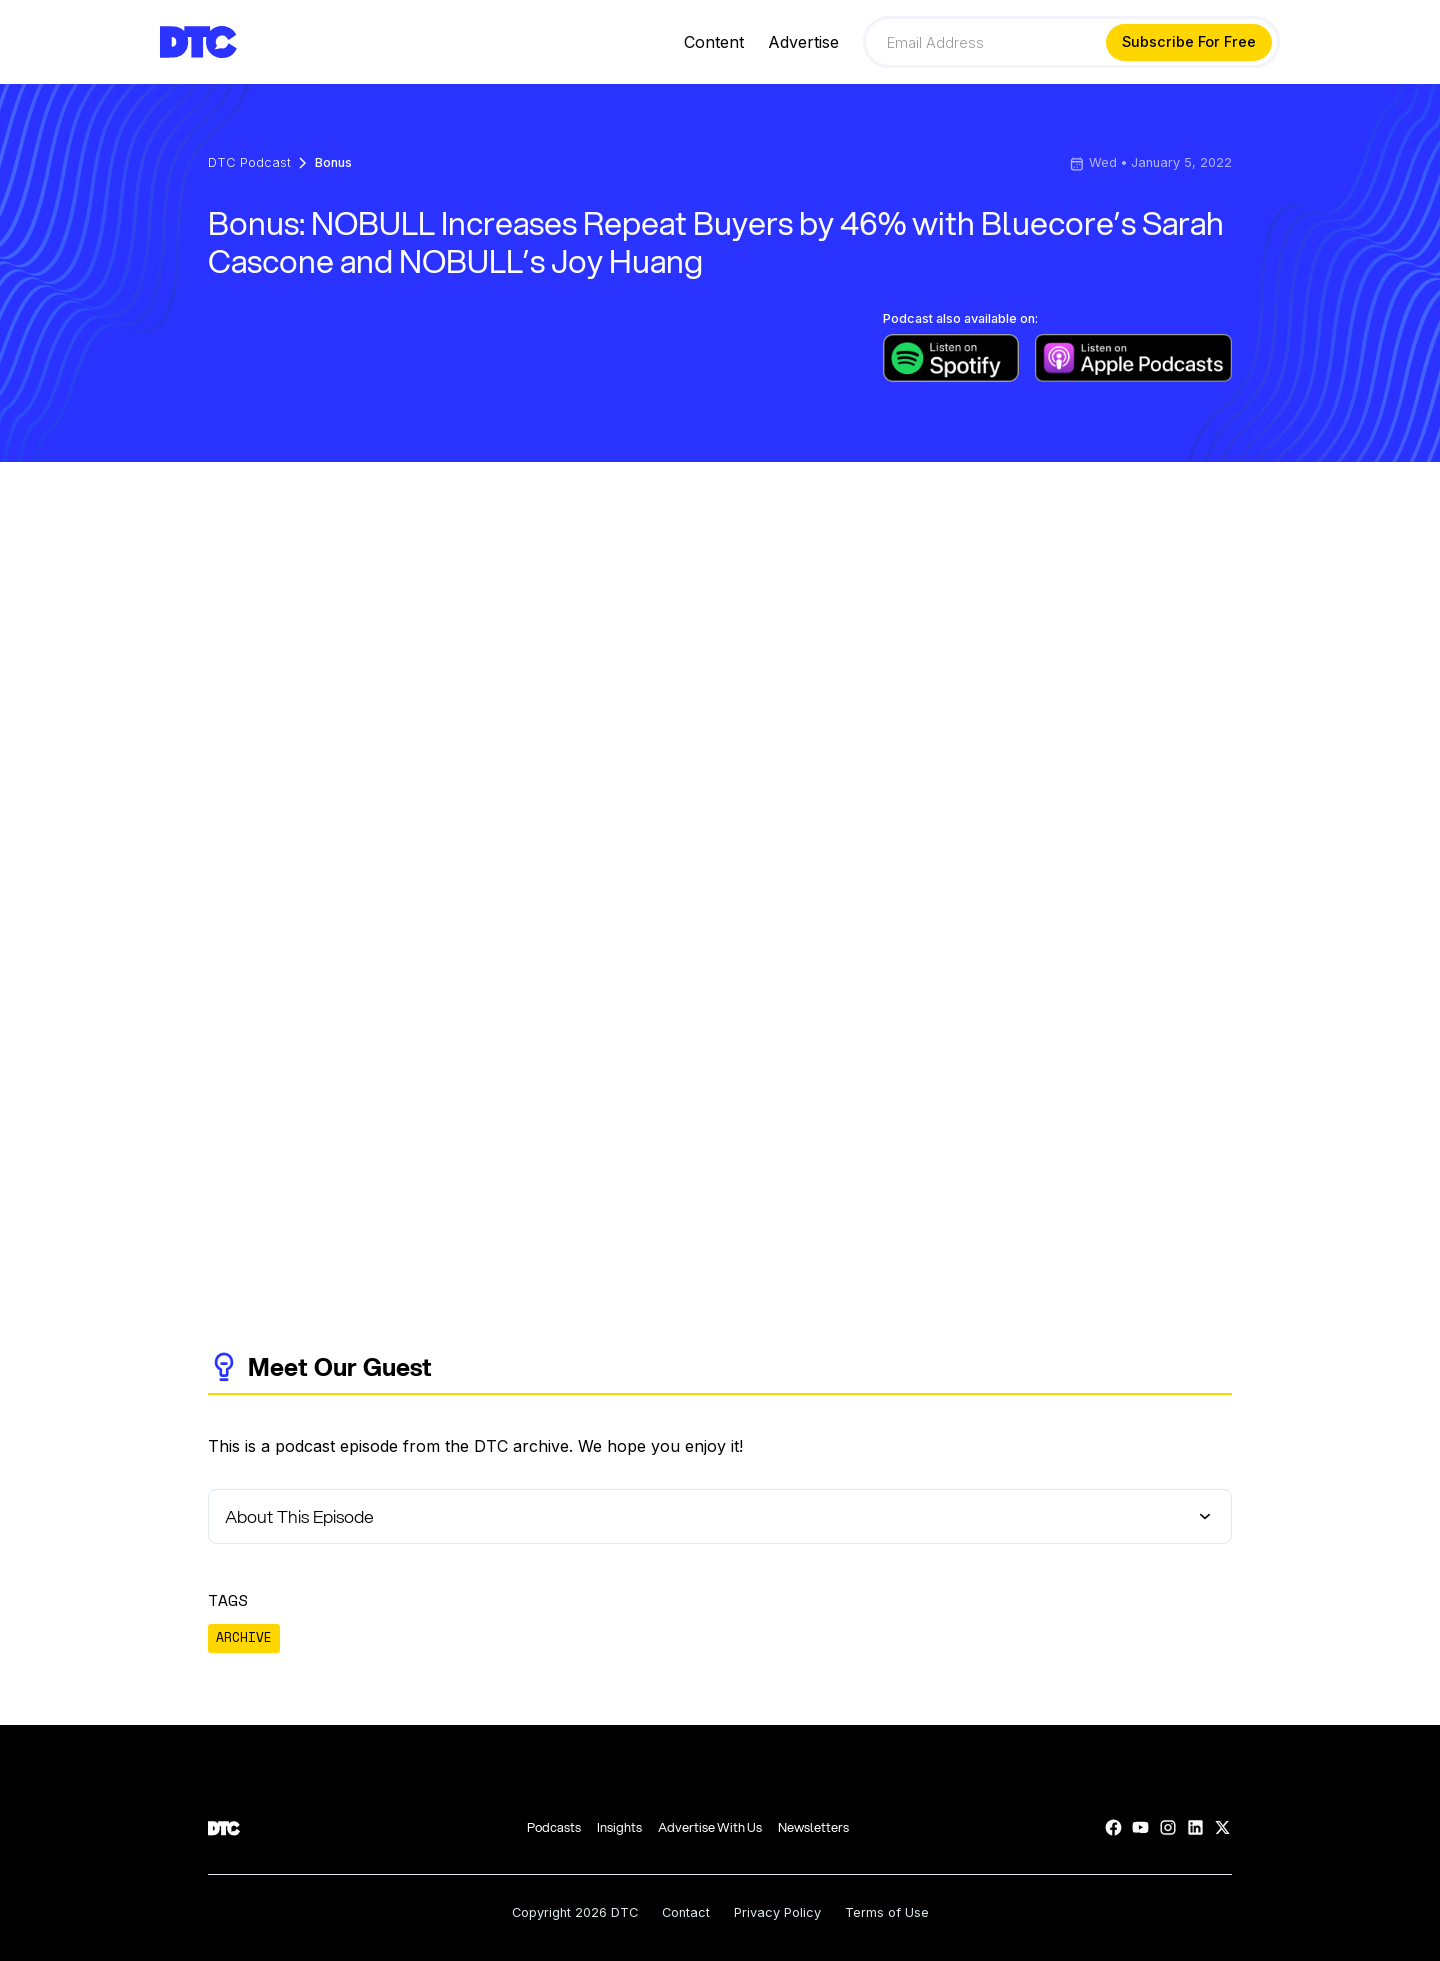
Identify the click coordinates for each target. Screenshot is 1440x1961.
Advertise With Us (710, 1827)
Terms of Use (887, 1913)
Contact (686, 1913)
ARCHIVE (244, 1637)
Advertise (803, 42)
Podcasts (554, 1827)
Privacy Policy (777, 1913)
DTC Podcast (249, 163)
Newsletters (813, 1827)
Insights (619, 1827)
